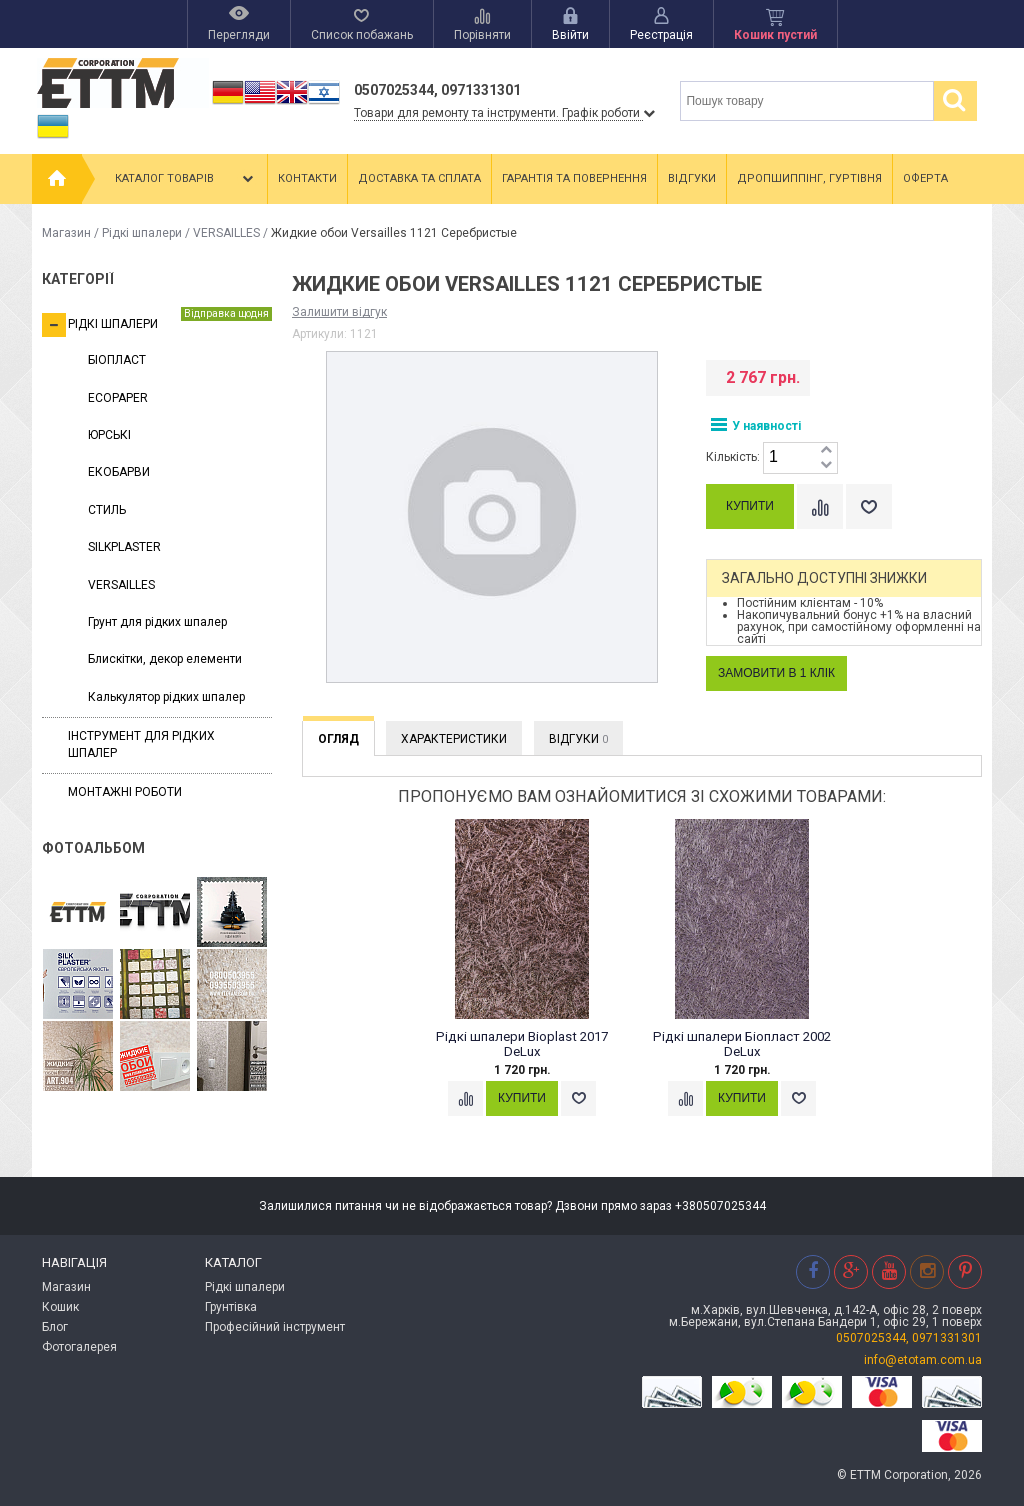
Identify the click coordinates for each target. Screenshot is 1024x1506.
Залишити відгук (339, 312)
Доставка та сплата (419, 178)
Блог (55, 1327)
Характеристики (454, 739)
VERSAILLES (226, 233)
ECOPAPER (118, 398)
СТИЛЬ (107, 510)
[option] (532, 987)
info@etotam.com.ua (923, 1360)
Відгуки (692, 178)
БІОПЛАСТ (117, 360)
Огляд (338, 739)
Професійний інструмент (275, 1327)
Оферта (925, 178)
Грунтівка (231, 1307)
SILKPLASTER (124, 547)
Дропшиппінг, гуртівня (809, 178)
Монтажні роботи (125, 792)
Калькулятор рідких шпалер (166, 697)
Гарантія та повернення (574, 178)
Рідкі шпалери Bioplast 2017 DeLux (522, 1044)
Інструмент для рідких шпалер (141, 744)
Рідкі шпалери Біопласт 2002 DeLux (742, 1044)
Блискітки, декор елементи (165, 659)
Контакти (307, 178)
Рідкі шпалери (142, 233)
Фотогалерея (79, 1347)
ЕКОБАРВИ (119, 472)
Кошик (60, 1307)
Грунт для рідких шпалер (157, 622)
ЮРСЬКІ (109, 435)
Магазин (66, 233)
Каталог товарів (186, 179)
